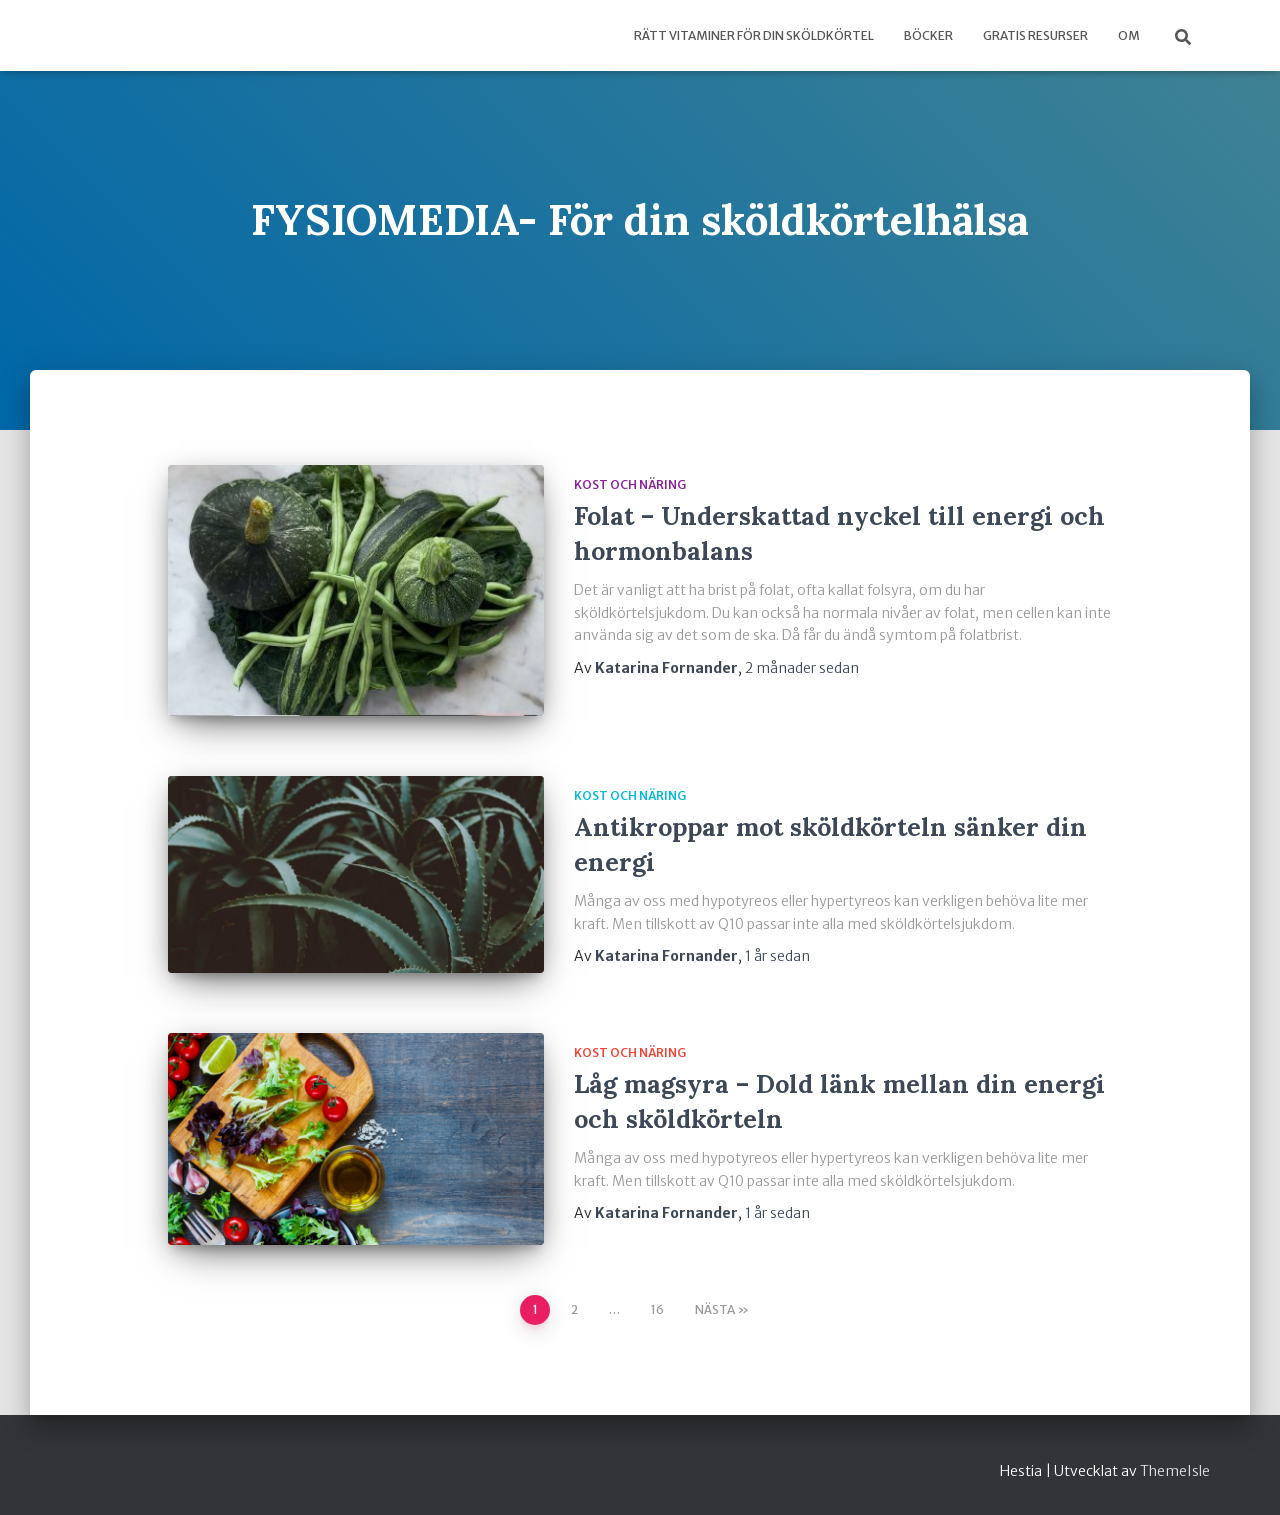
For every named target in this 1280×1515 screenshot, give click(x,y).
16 (657, 1309)
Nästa (715, 1309)
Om (1129, 35)
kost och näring (630, 484)
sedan (802, 668)
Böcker (928, 35)
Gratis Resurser (1035, 35)
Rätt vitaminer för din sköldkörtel (754, 35)
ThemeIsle (1175, 1471)
